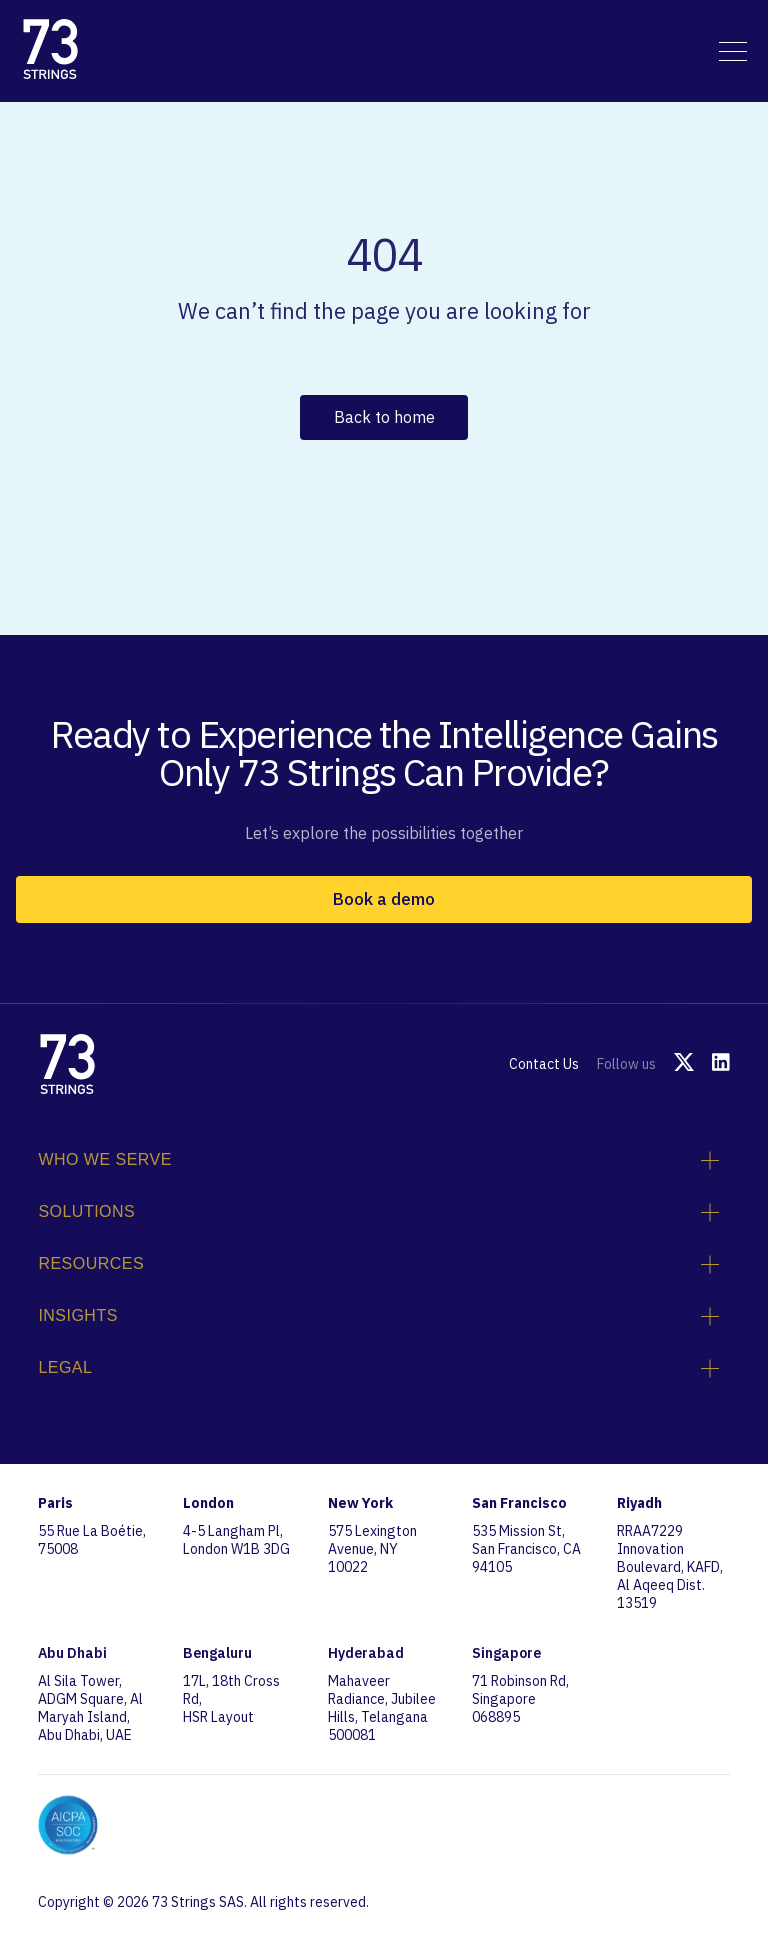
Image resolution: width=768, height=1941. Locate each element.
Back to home (384, 417)
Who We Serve (378, 1160)
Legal (378, 1368)
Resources (378, 1264)
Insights (378, 1316)
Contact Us (544, 1064)
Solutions (378, 1212)
